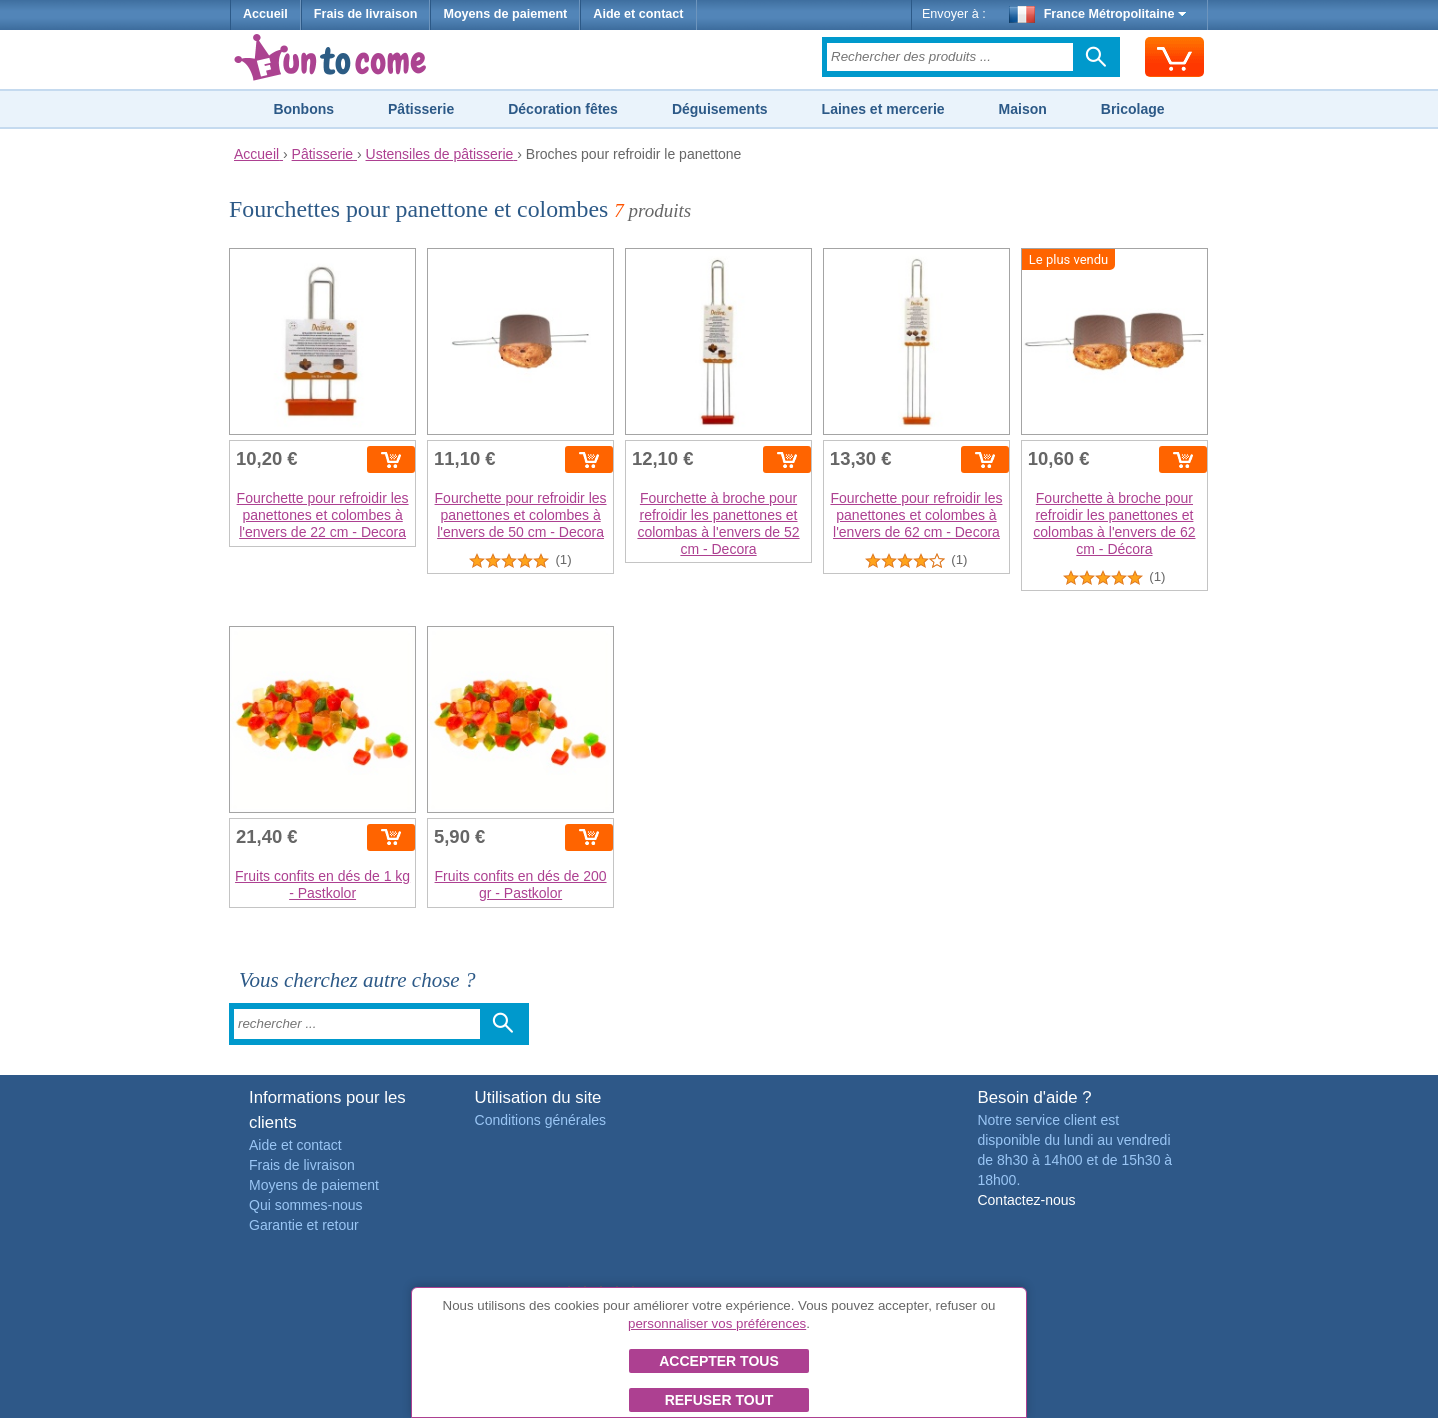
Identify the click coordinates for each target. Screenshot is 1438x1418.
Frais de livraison (366, 14)
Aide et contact (638, 14)
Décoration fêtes (563, 109)
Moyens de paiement (505, 14)
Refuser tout (719, 1400)
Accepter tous (719, 1361)
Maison (1023, 109)
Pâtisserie (421, 109)
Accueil (265, 14)
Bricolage (1133, 109)
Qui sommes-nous (306, 1205)
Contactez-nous (1026, 1200)
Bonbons (303, 109)
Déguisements (720, 109)
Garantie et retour (304, 1225)
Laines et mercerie (883, 109)
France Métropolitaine (1098, 14)
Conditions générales (541, 1120)
